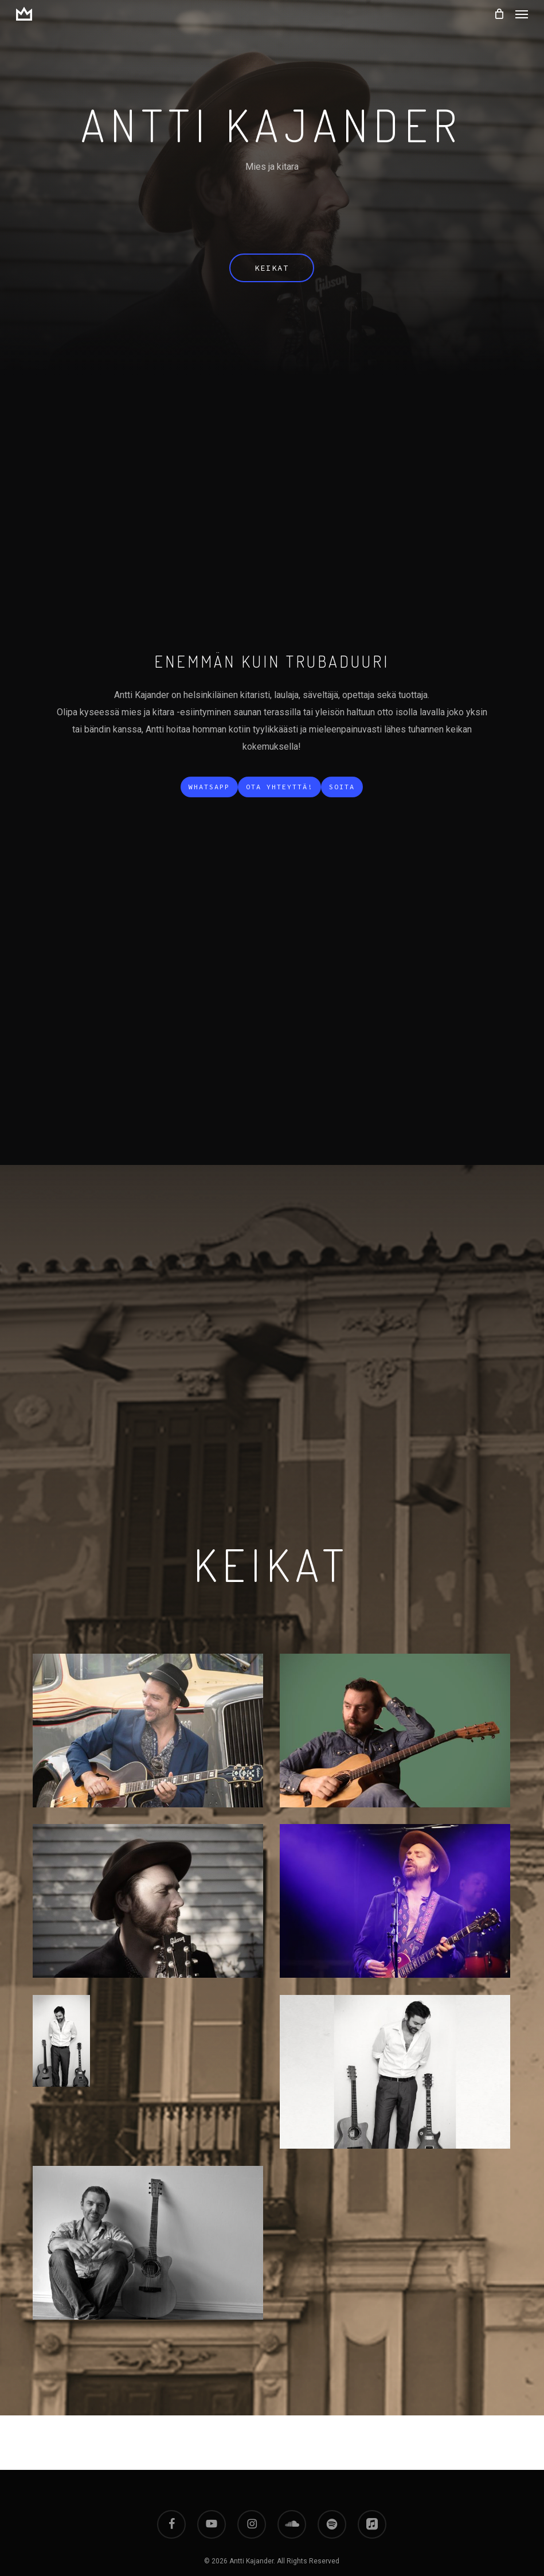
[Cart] (499, 14)
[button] (521, 14)
